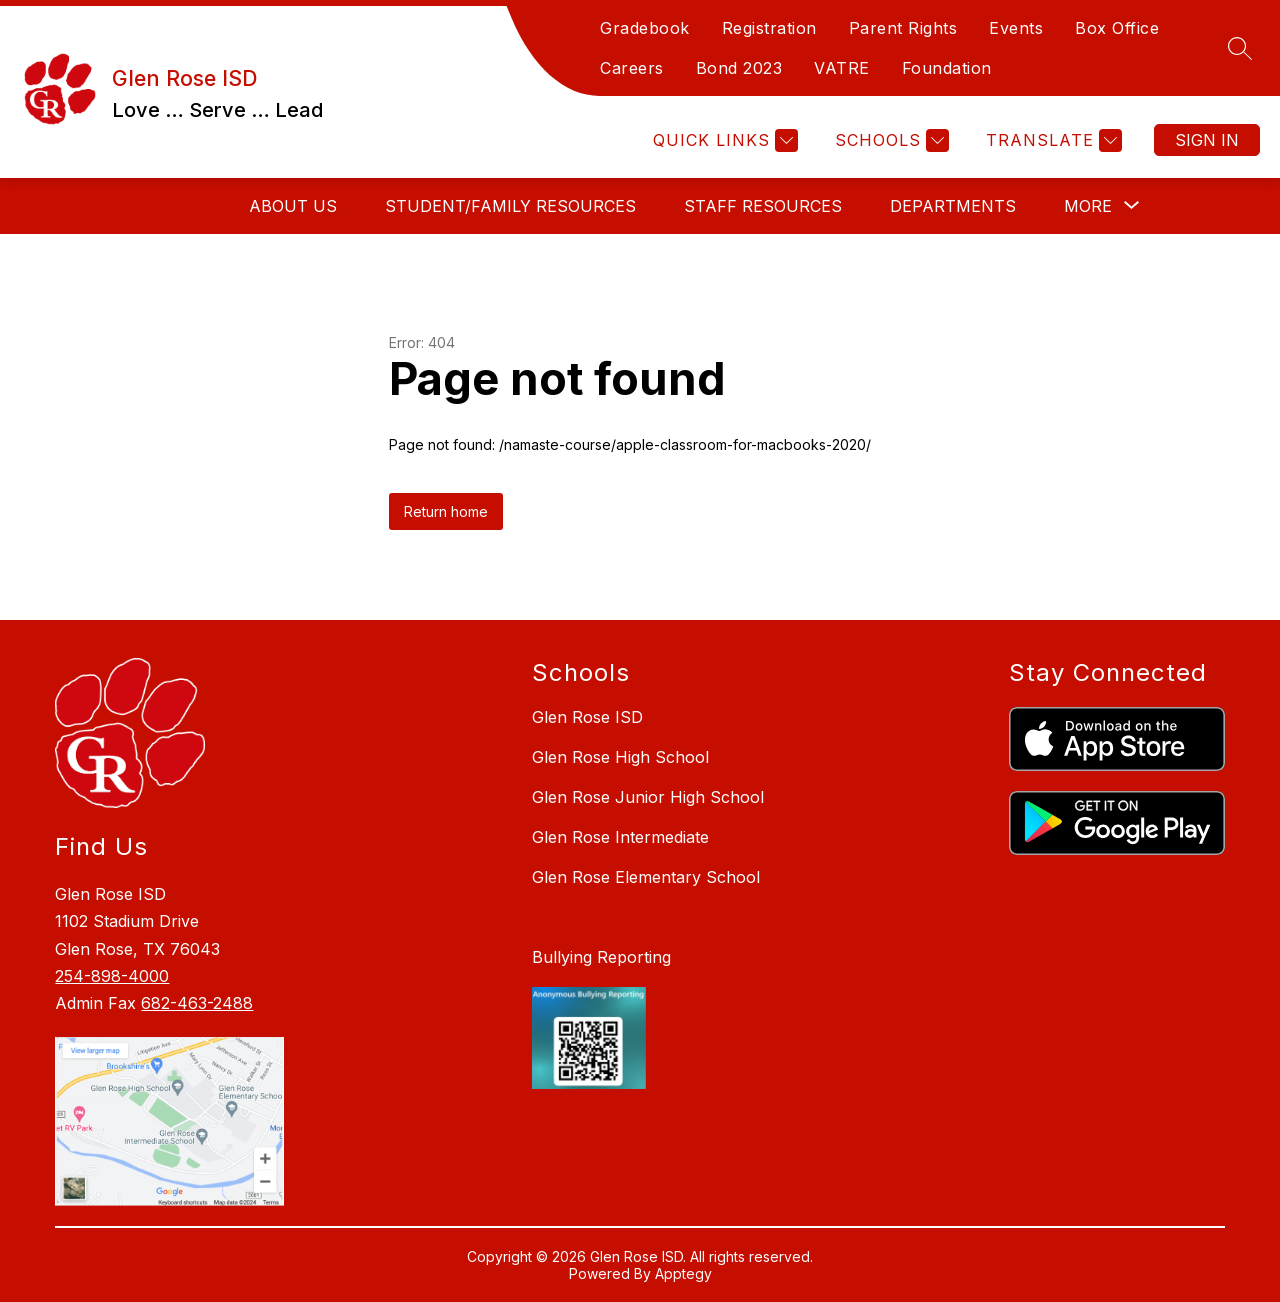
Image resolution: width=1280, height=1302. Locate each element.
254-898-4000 (112, 976)
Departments (953, 206)
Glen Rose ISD (587, 717)
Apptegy (683, 1273)
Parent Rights (903, 28)
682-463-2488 (197, 1003)
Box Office (1117, 28)
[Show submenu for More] (1088, 206)
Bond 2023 (739, 68)
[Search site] (1240, 48)
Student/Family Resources (510, 206)
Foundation (947, 68)
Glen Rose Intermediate (620, 837)
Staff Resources (763, 206)
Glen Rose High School (620, 757)
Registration (769, 28)
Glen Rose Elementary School (646, 877)
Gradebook (645, 28)
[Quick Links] (723, 140)
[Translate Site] (1051, 140)
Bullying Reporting (601, 957)
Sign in (1207, 140)
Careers (632, 68)
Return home (446, 511)
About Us (293, 206)
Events (1016, 28)
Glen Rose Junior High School (648, 797)
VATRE (842, 68)
